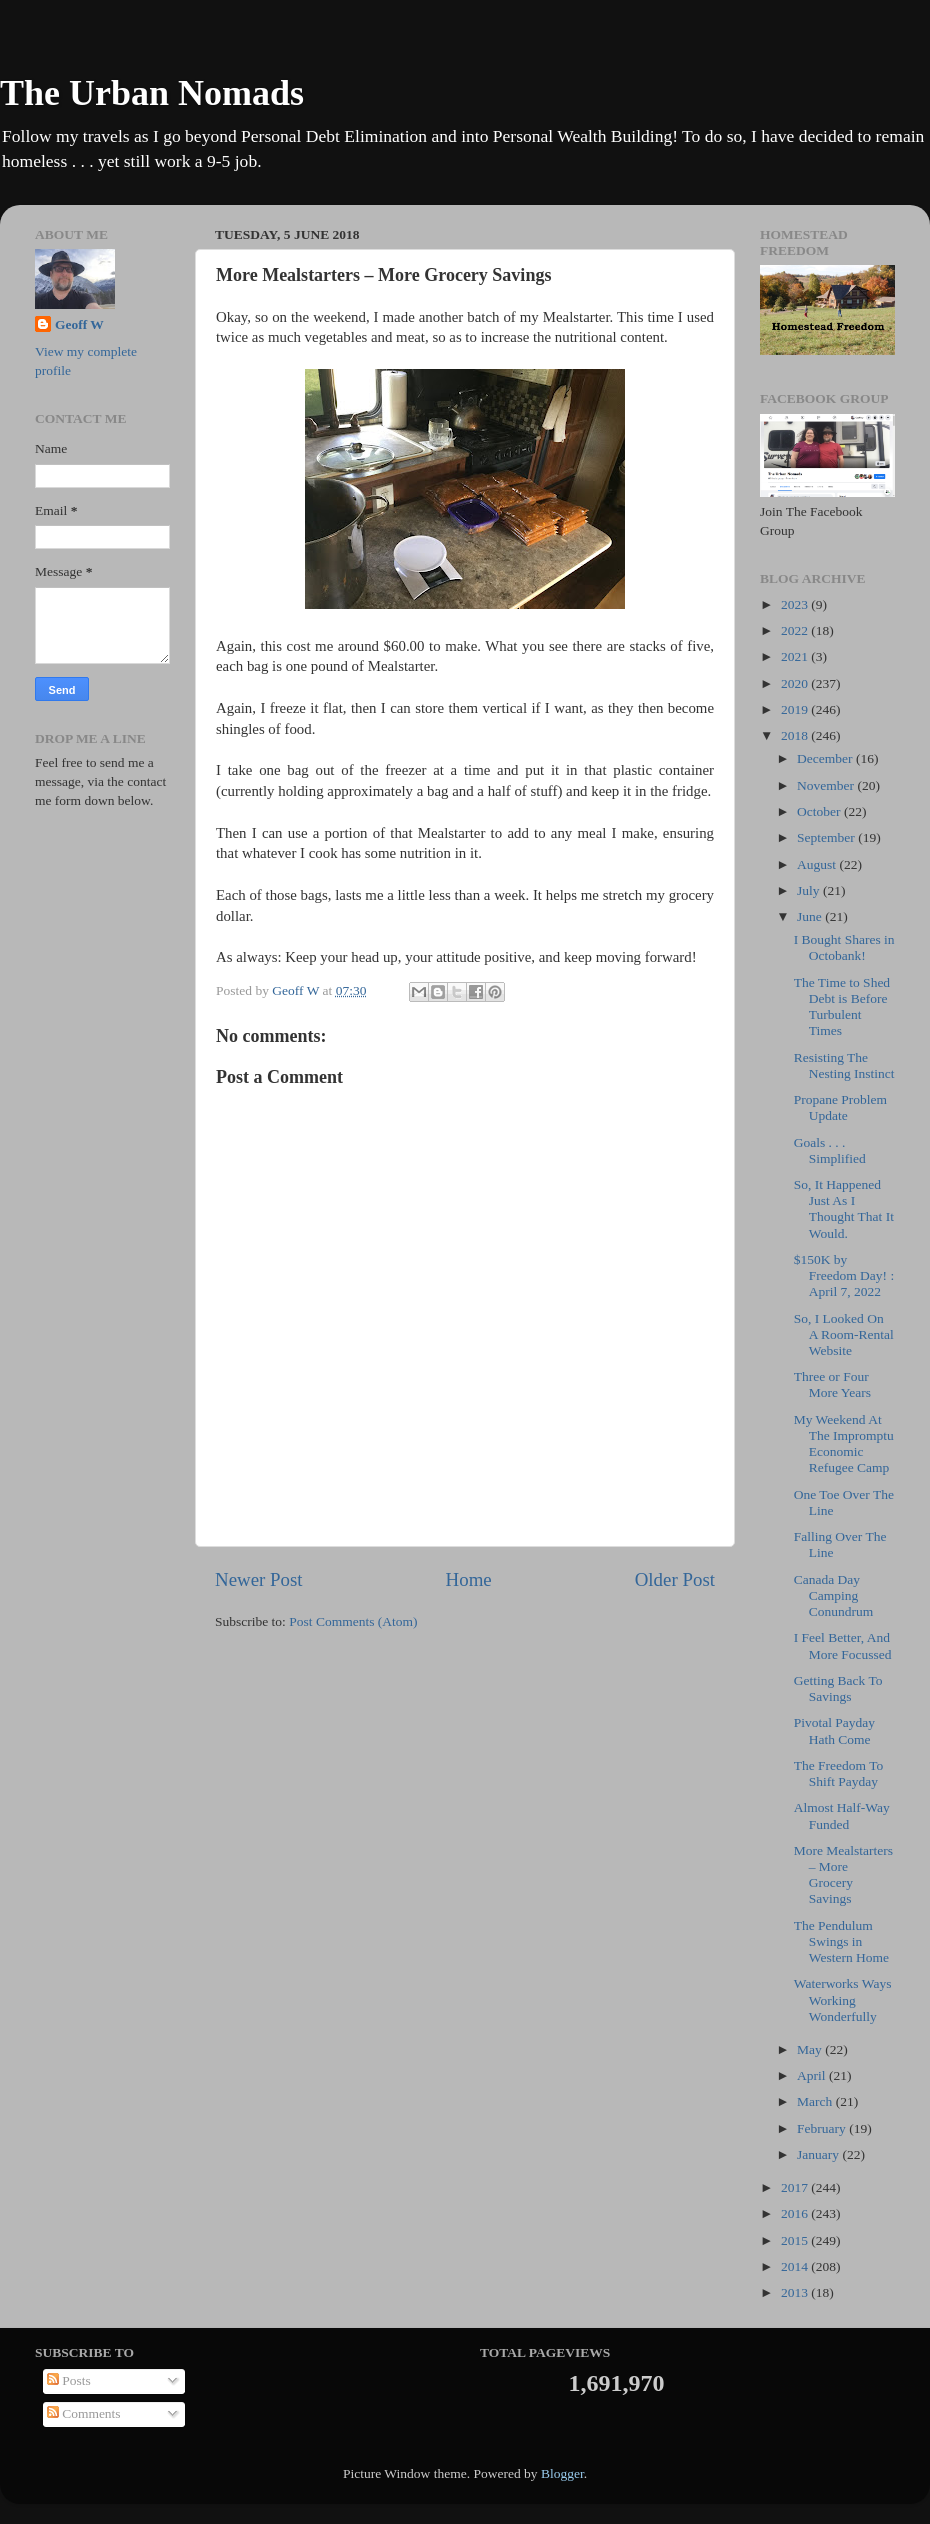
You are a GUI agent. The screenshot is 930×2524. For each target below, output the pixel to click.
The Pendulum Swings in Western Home (841, 1941)
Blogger (562, 2473)
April (813, 2075)
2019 (796, 709)
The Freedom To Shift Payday (839, 1773)
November (827, 785)
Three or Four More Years (832, 1384)
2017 (796, 2187)
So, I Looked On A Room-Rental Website (844, 1334)
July (810, 890)
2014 (796, 2266)
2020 (796, 683)
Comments (84, 2413)
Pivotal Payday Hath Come (834, 1730)
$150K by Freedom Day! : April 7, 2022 (844, 1275)
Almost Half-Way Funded (842, 1815)
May (811, 2049)
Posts (69, 2380)
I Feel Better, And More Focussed (843, 1645)
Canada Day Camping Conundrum (834, 1595)
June (811, 916)
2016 (796, 2213)
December (826, 758)
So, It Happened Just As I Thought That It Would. (844, 1209)
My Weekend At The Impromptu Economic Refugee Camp (844, 1444)
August (818, 864)
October (820, 811)
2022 (796, 630)
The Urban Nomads (152, 93)
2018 (796, 735)
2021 (796, 656)
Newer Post (259, 1579)
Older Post (675, 1579)
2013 (796, 2292)
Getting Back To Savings (838, 1688)
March (816, 2101)
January (819, 2154)
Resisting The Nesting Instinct (844, 1065)
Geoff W (79, 324)
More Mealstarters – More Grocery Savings (843, 1875)
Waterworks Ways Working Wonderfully (843, 1999)
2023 (796, 604)
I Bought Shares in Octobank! (844, 947)
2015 (796, 2240)
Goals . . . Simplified (830, 1150)
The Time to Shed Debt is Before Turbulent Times (842, 1007)
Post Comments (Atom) (353, 1621)
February (823, 2128)
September (827, 837)
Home (469, 1579)
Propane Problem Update (840, 1107)
